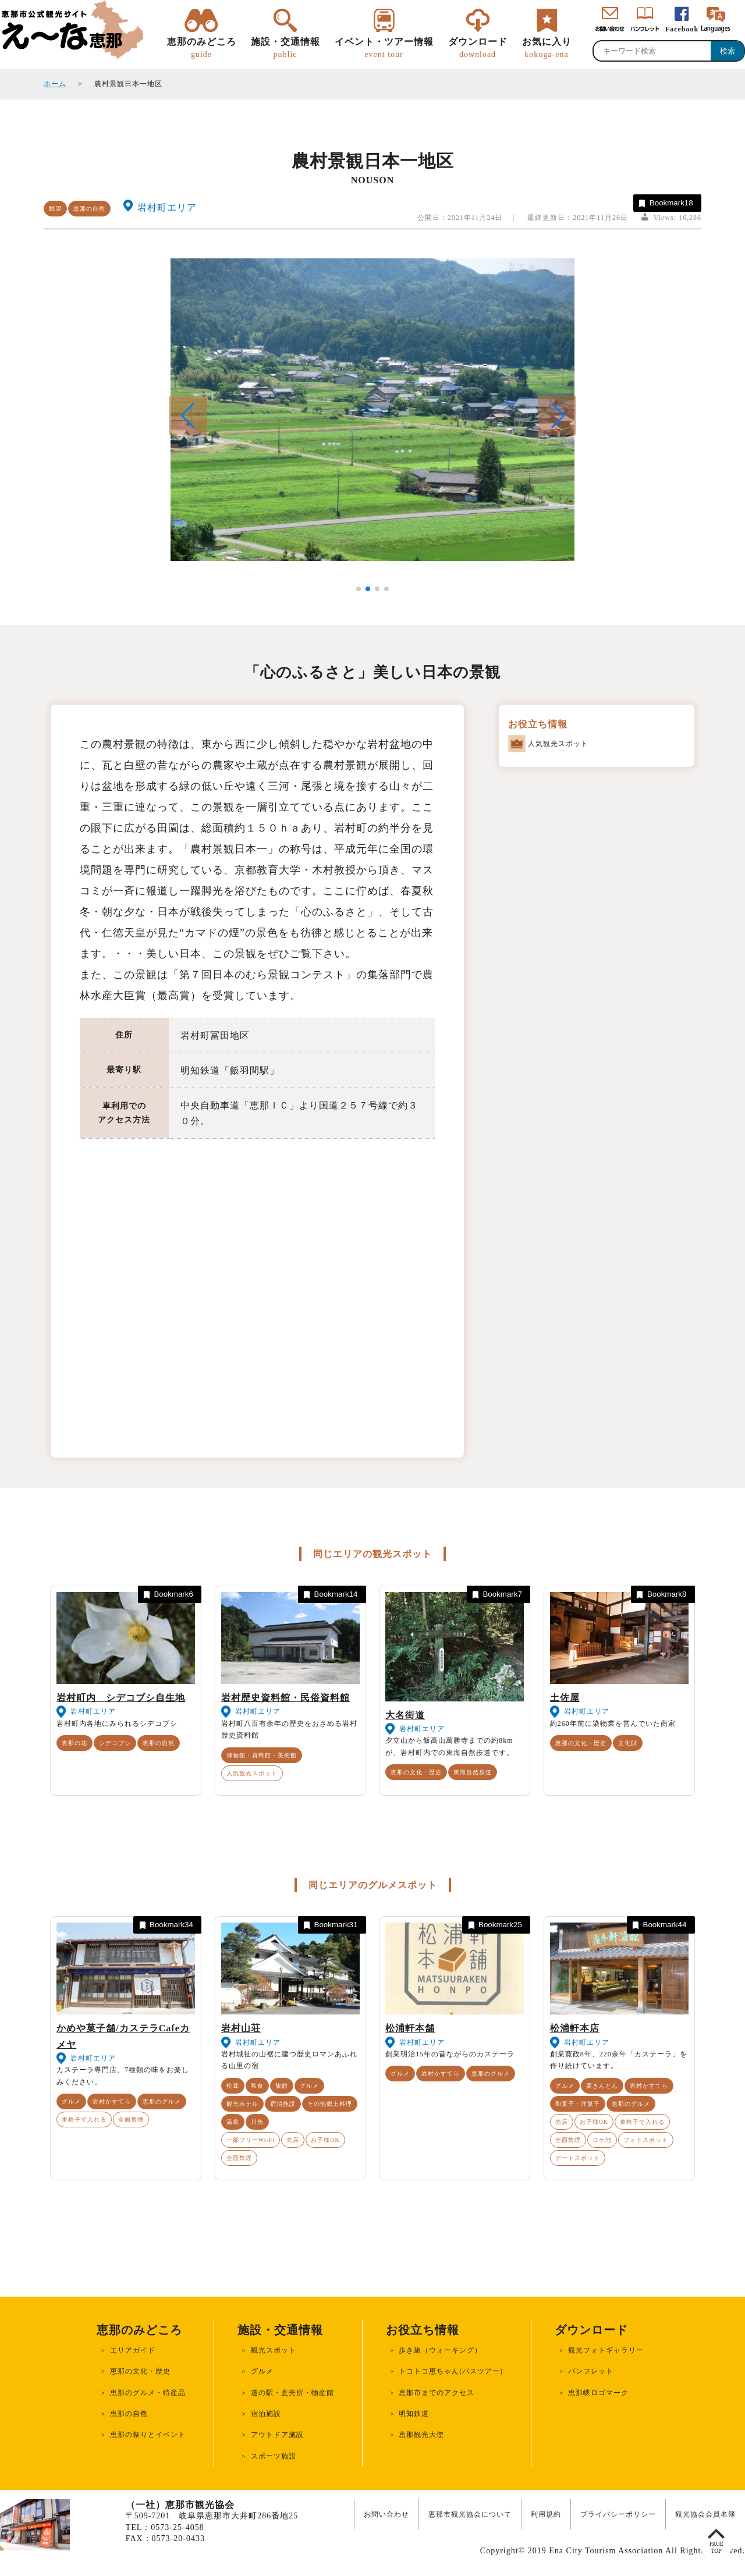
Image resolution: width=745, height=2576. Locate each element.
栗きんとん (602, 2086)
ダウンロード (478, 48)
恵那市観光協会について (470, 2514)
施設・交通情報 (285, 48)
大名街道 (405, 1715)
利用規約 (546, 2514)
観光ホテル (242, 2104)
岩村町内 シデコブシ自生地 (120, 1698)
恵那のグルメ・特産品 (148, 2393)
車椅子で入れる (84, 2119)
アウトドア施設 (277, 2435)
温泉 (232, 2122)
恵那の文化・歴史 (416, 1772)
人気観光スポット (252, 1773)
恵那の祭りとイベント (148, 2435)
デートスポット (577, 2158)
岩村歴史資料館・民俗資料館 (285, 1698)
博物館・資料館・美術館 (261, 1755)
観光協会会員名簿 (705, 2514)
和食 (257, 2086)
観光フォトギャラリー (606, 2350)
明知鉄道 (414, 2414)
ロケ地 (602, 2140)
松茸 (232, 2086)
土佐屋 (565, 1698)
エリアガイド (132, 2350)
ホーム (55, 84)
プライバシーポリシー (618, 2514)
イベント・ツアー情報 (384, 48)
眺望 (55, 208)
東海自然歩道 (472, 1772)
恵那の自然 (89, 208)
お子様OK (325, 2140)
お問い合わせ (386, 2514)
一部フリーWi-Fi (250, 2140)
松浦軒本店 (574, 2028)
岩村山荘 (241, 2028)
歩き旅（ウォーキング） (440, 2350)
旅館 (281, 2086)
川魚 (257, 2122)
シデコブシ (115, 1743)
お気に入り (547, 48)
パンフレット (590, 2371)
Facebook (681, 29)
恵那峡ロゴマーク (598, 2393)
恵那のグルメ (162, 2101)
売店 (292, 2140)
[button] (557, 415)
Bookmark (665, 203)
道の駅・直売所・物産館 (292, 2393)
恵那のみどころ (201, 48)
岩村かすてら (112, 2101)
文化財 (627, 1743)
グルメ (71, 2101)
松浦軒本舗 (410, 2028)
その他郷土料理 (329, 2104)
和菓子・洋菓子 (577, 2104)
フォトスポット (645, 2140)
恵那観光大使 (421, 2435)
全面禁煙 (131, 2119)
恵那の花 (74, 1743)
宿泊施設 (283, 2104)
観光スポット (273, 2350)
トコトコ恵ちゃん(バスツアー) (451, 2371)
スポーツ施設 (273, 2456)
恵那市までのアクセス (436, 2393)
